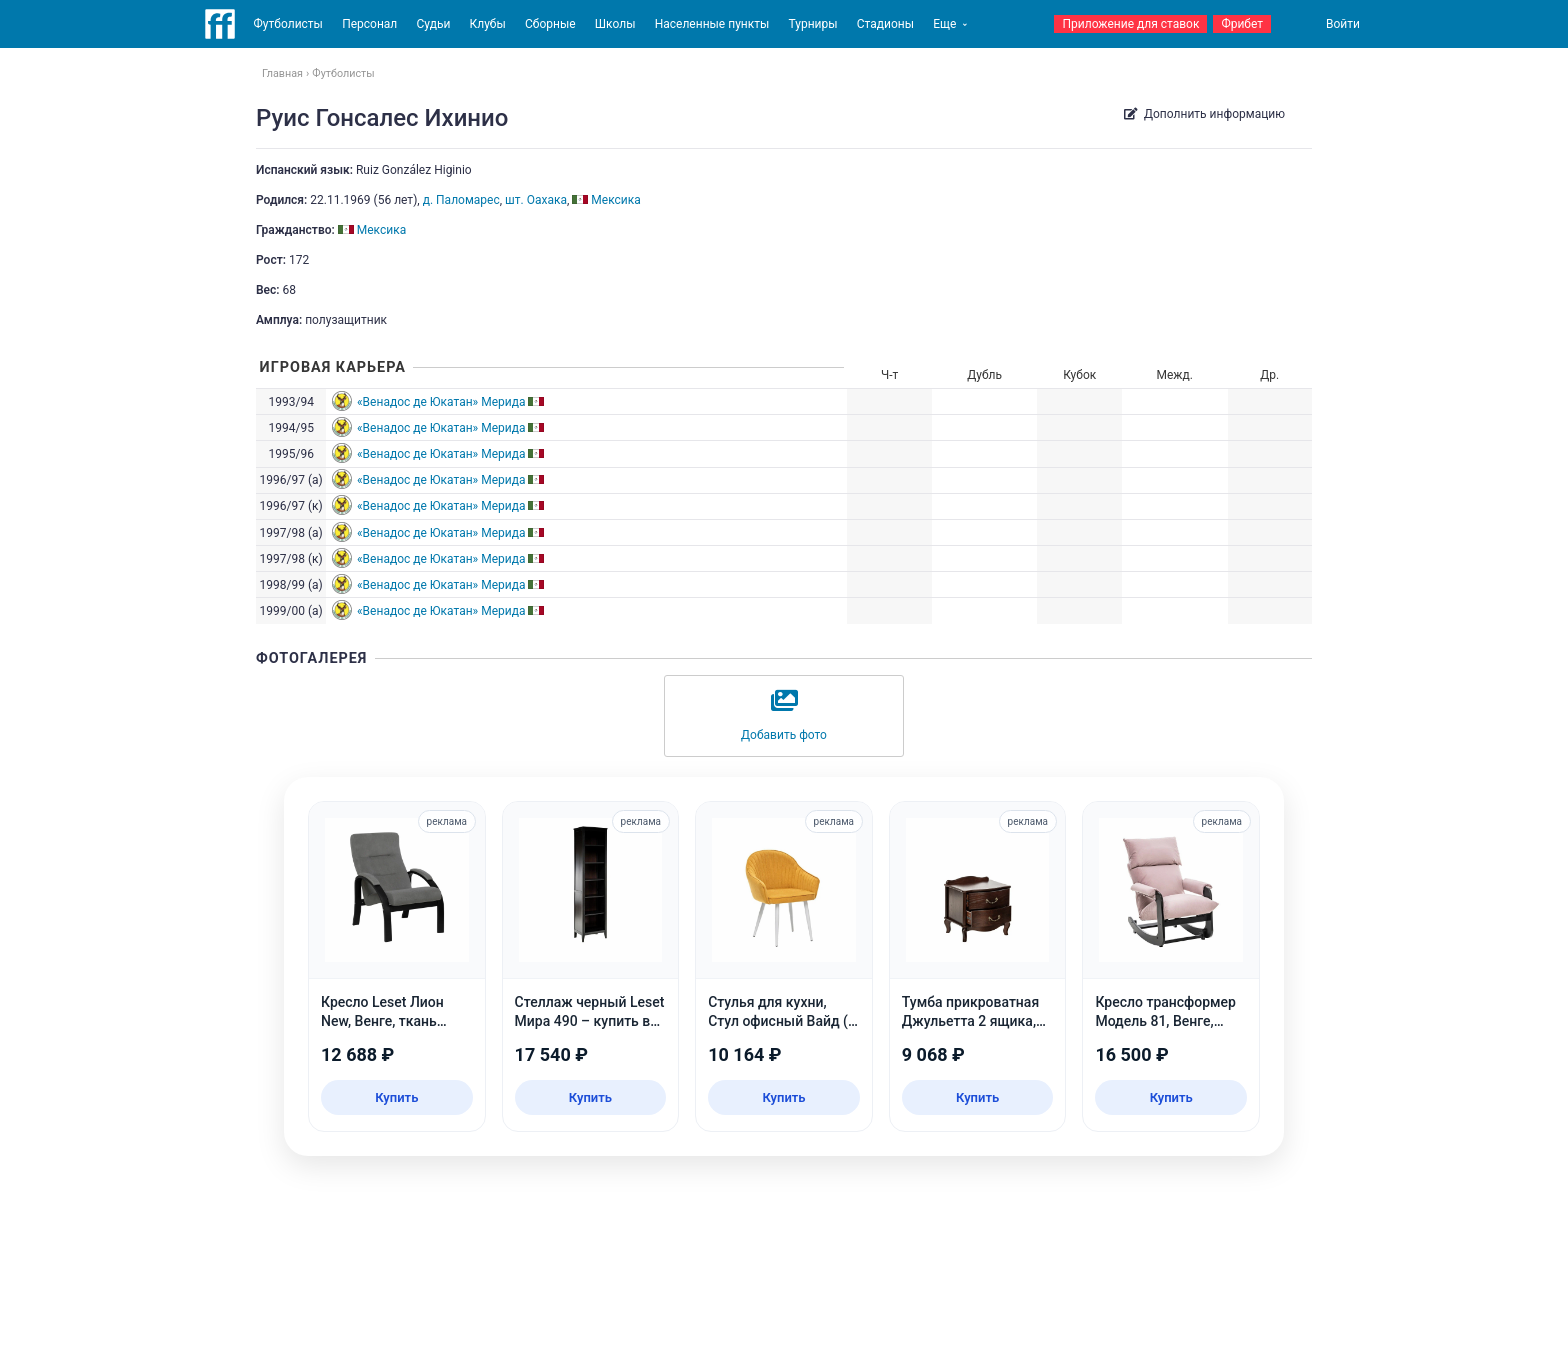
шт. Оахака (536, 200)
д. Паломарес (461, 200)
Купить (396, 1097)
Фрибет (1242, 24)
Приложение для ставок (1130, 24)
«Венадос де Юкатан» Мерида (441, 402)
